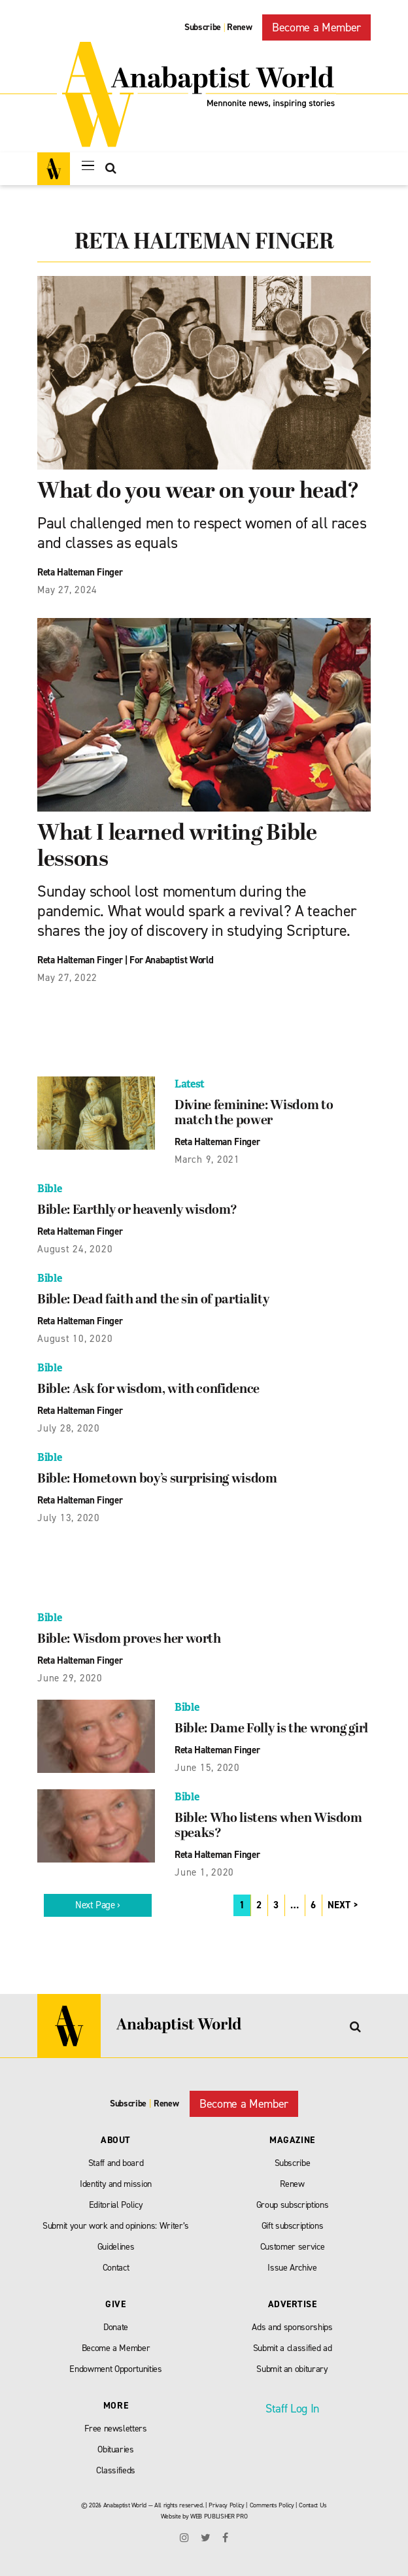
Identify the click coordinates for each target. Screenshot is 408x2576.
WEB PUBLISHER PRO (218, 2516)
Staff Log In (292, 2408)
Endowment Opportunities (115, 2369)
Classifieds (115, 2470)
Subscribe (202, 27)
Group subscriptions (292, 2205)
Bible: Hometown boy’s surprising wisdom (157, 1479)
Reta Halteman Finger (79, 572)
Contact (116, 2267)
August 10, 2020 (74, 1338)
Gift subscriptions (293, 2226)
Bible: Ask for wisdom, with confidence (148, 1389)
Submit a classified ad (292, 2348)
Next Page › (97, 1905)
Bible (49, 1188)
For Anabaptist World (171, 960)
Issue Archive (292, 2267)
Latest (190, 1084)
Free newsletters (115, 2428)
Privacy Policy (226, 2505)
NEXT (339, 1905)
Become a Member (316, 27)
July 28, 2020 (68, 1428)
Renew (239, 27)
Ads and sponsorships (292, 2327)
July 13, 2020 (68, 1517)
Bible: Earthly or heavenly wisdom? (137, 1210)
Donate (115, 2327)
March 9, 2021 (207, 1159)
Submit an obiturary (292, 2369)
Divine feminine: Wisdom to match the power (254, 1113)
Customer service (292, 2247)
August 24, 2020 (74, 1249)
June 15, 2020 (207, 1767)
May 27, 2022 (67, 977)
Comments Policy (272, 2505)
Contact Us (313, 2505)
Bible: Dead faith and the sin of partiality (153, 1300)
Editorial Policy (116, 2205)
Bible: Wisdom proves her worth (129, 1639)
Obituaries (115, 2449)
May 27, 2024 (67, 589)
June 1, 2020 (204, 1872)
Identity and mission (116, 2184)
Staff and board (116, 2163)
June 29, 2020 (70, 1678)
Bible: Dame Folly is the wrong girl (271, 1729)
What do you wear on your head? (198, 492)
